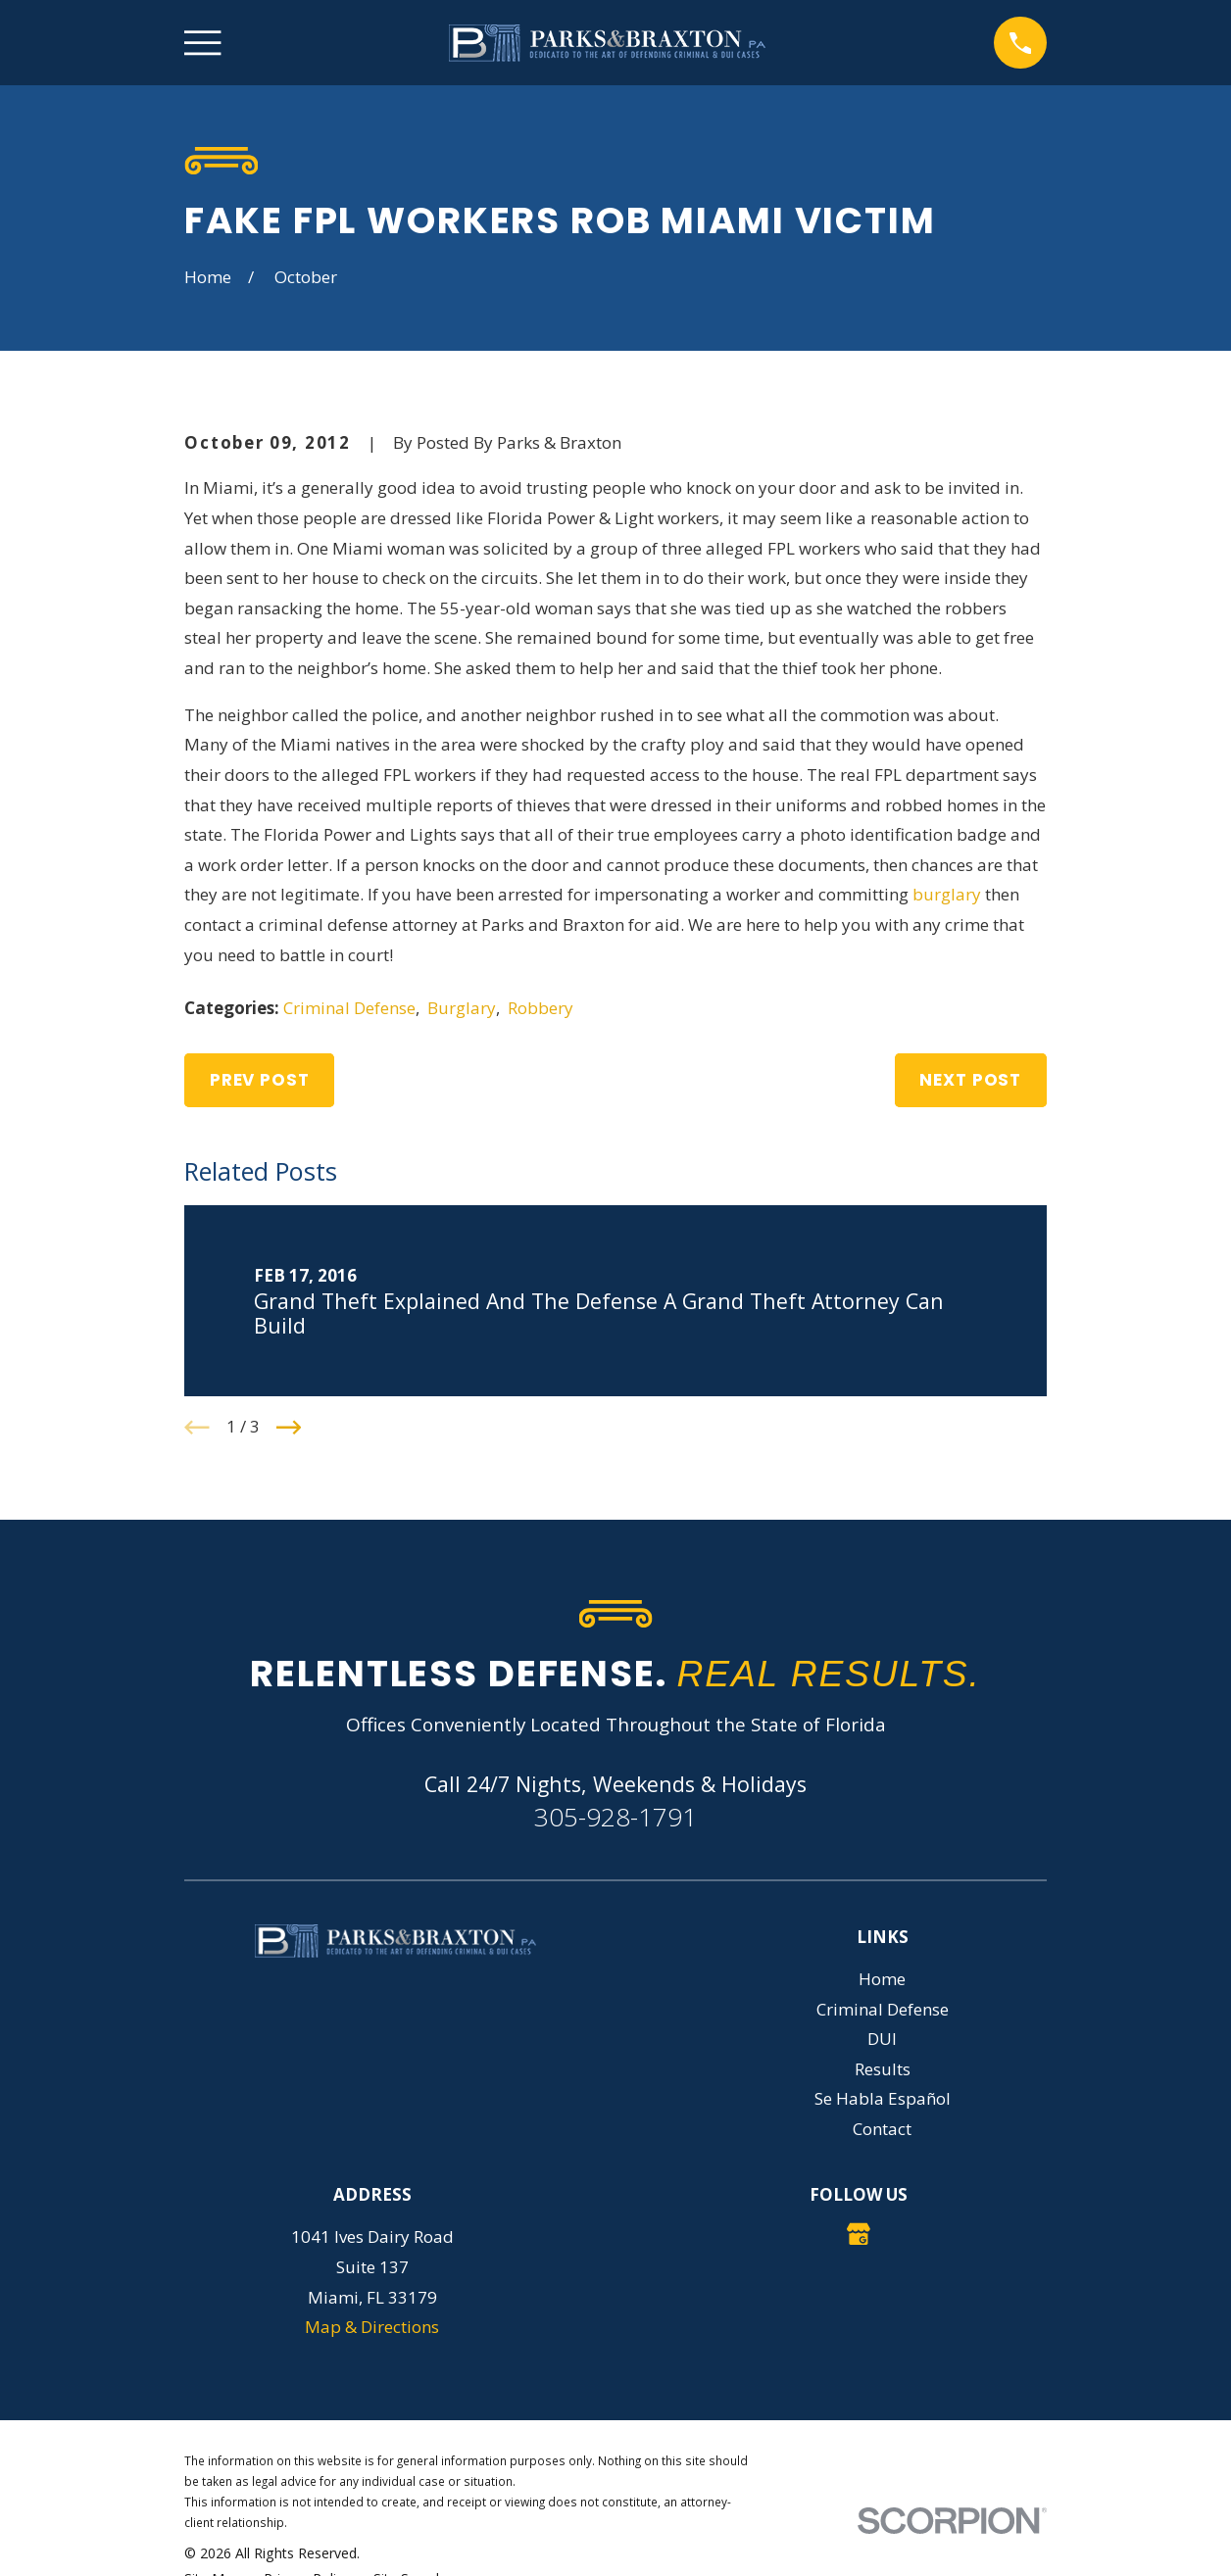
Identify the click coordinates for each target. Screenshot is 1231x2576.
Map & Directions (372, 2326)
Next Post (970, 1080)
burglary (946, 894)
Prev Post (260, 1080)
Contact (882, 2128)
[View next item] (289, 1427)
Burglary (461, 1007)
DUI (882, 2038)
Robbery (540, 1007)
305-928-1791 (615, 1816)
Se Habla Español (882, 2098)
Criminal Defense (349, 1007)
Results (883, 2069)
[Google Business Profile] (858, 2234)
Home (882, 1979)
